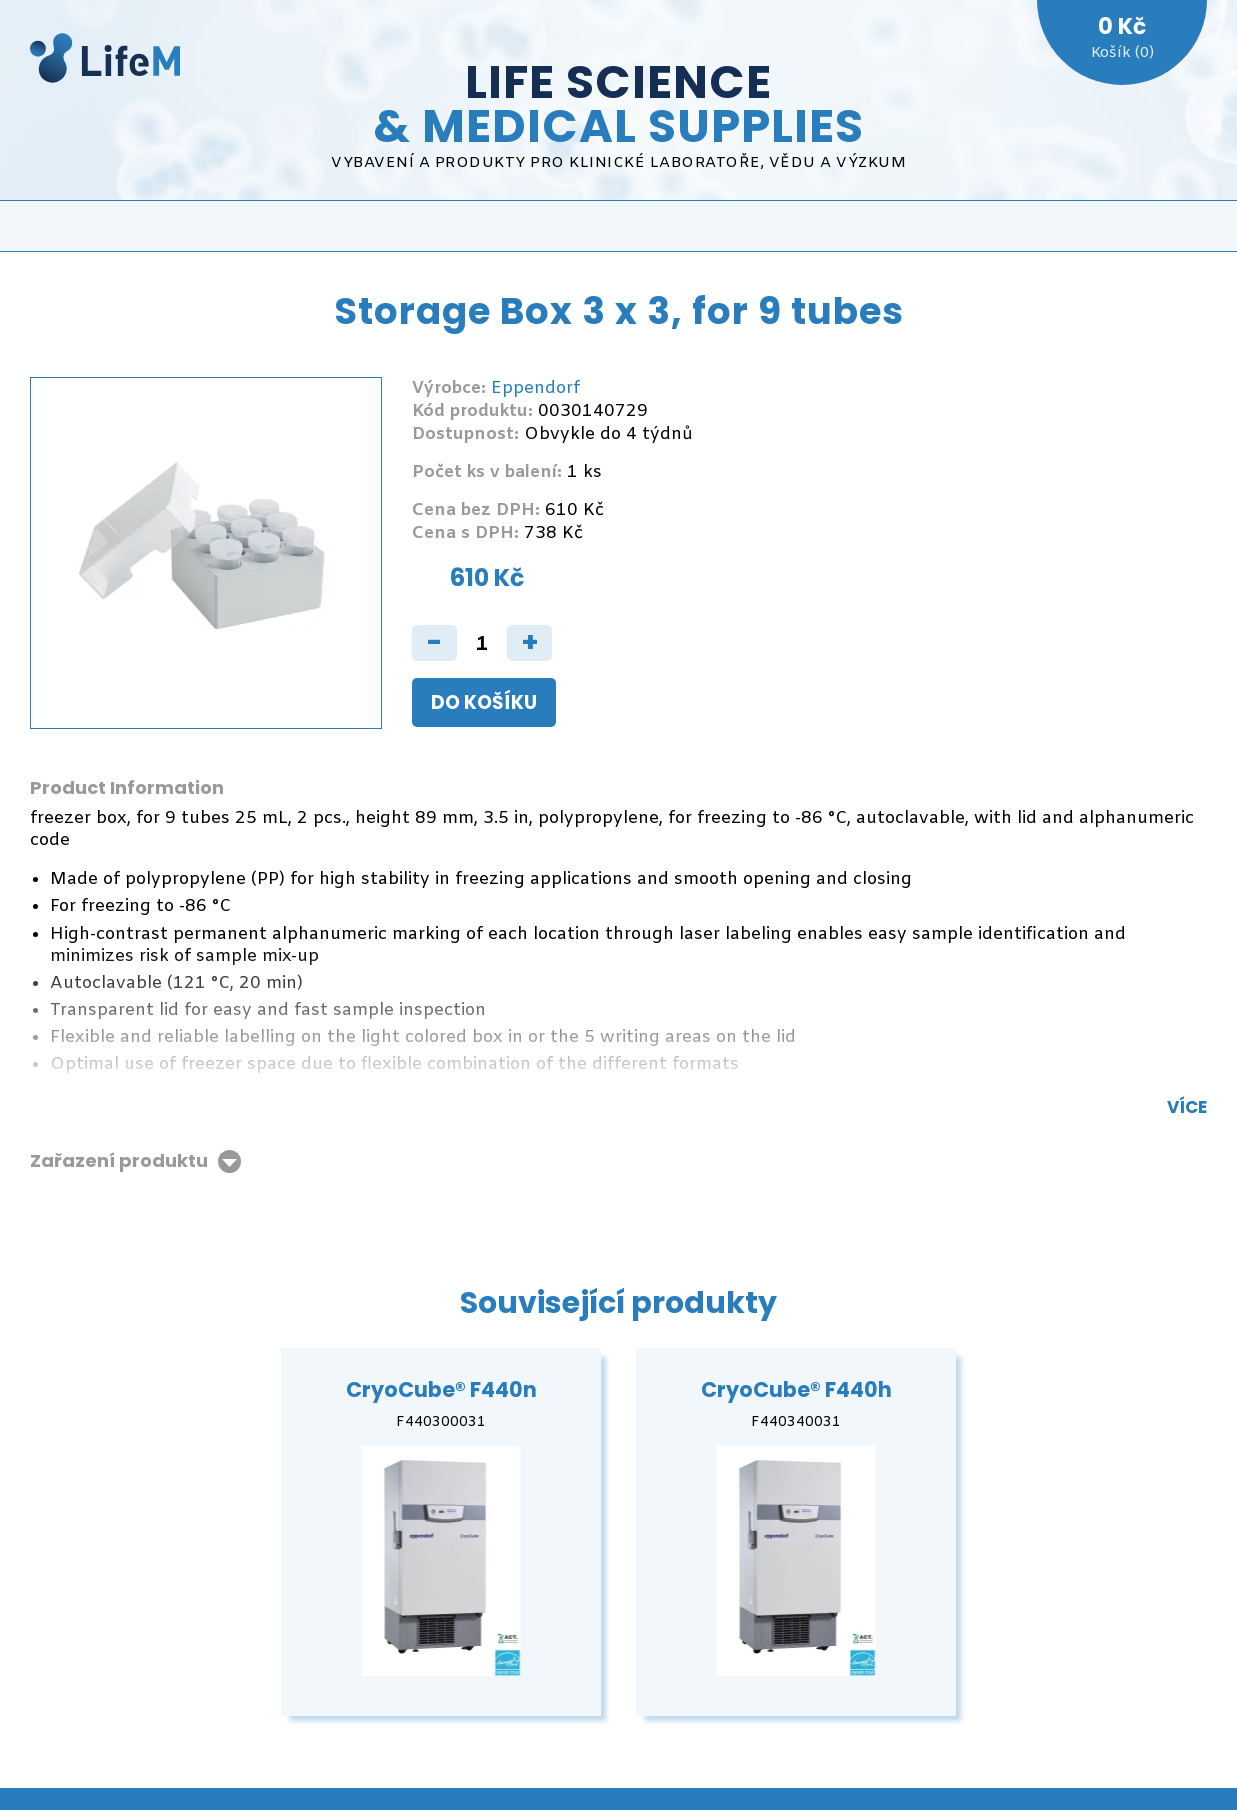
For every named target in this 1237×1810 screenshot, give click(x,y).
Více (1187, 1107)
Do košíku (484, 702)
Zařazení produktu (119, 1161)
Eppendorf (535, 388)
